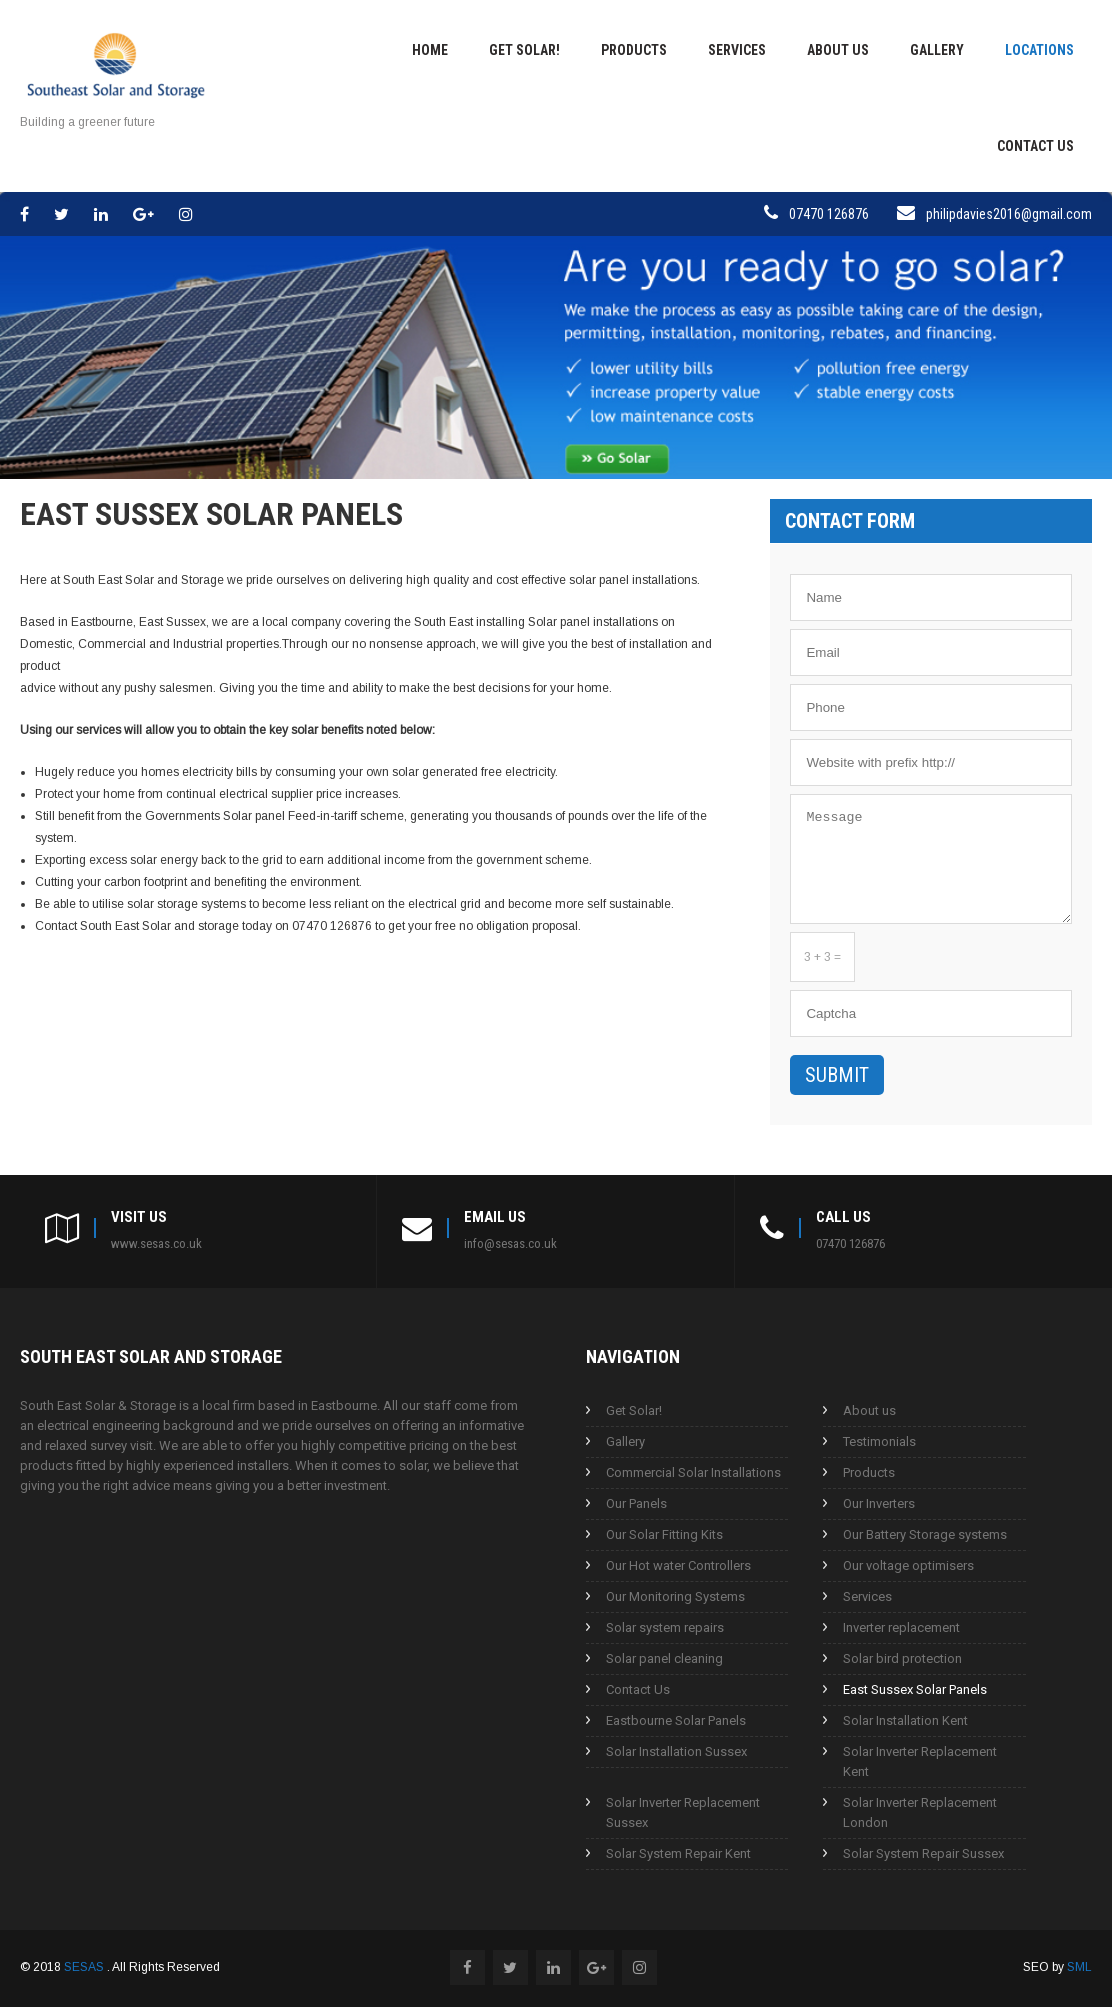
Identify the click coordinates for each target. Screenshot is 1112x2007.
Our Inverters (879, 1503)
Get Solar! (524, 50)
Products (634, 50)
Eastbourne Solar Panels (676, 1720)
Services (737, 50)
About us (838, 50)
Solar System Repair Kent (678, 1853)
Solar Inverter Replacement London (920, 1812)
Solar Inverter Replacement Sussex (683, 1812)
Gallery (937, 50)
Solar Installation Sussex (676, 1751)
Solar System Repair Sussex (923, 1853)
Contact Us (1035, 146)
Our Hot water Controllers (678, 1565)
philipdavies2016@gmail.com (1009, 214)
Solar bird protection (902, 1658)
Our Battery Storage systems (925, 1534)
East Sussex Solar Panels (915, 1689)
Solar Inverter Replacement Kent (920, 1761)
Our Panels (636, 1503)
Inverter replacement (901, 1627)
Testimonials (879, 1441)
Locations (1039, 50)
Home (430, 50)
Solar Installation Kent (905, 1720)
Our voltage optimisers (908, 1565)
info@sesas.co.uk (510, 1243)
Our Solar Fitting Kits (664, 1534)
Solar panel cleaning (664, 1658)
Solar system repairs (665, 1627)
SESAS (85, 1967)
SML (1079, 1967)
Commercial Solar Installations (693, 1472)
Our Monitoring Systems (675, 1596)
